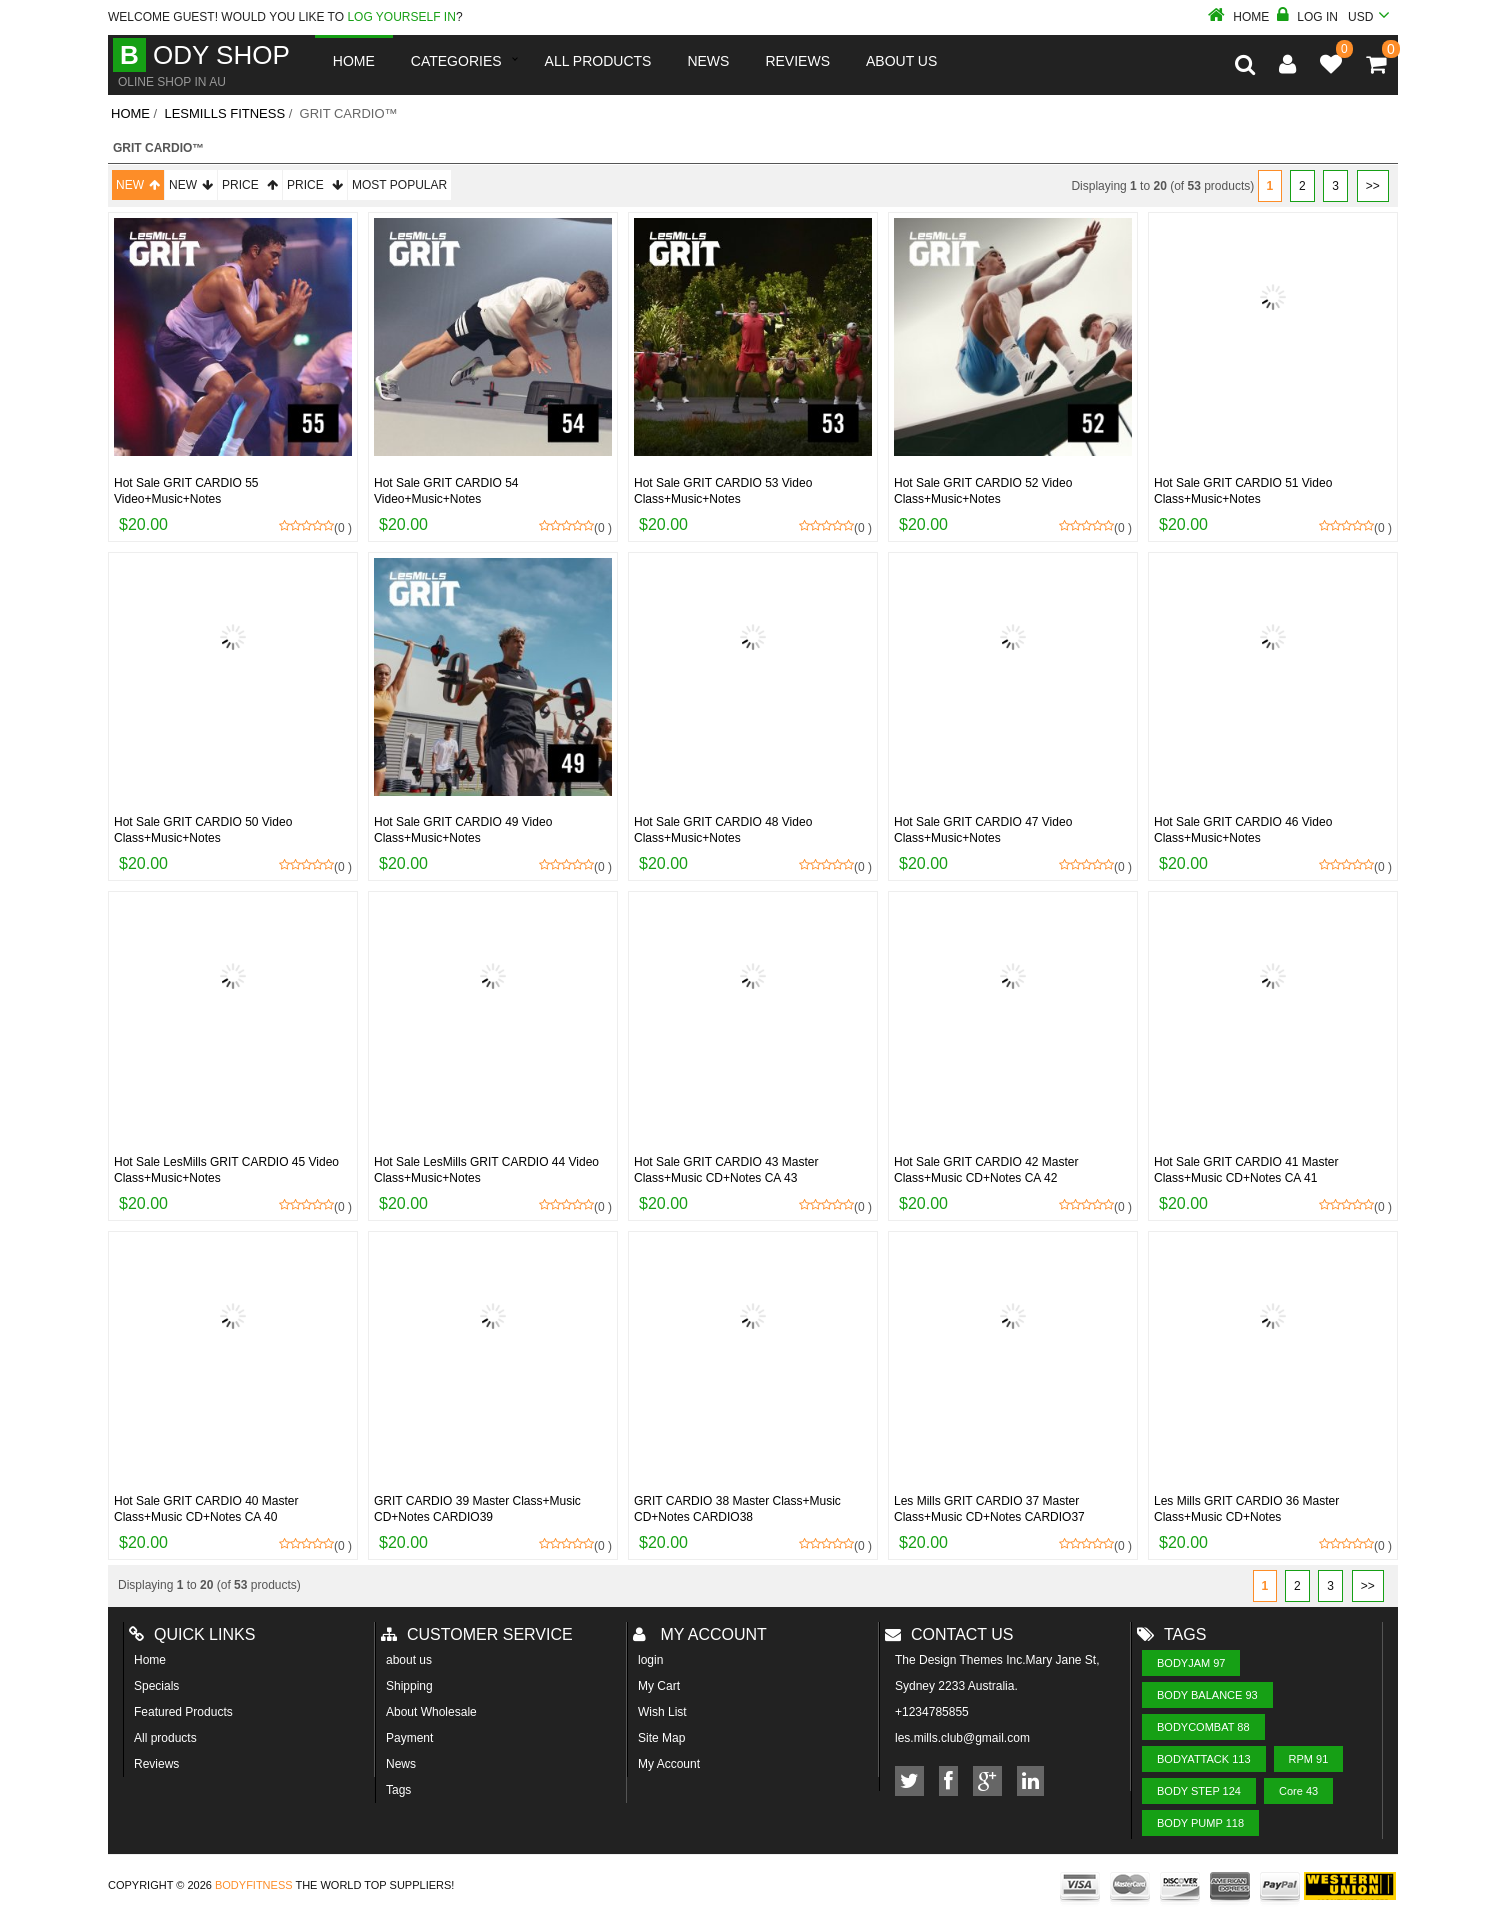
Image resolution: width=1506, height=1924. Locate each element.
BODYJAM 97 (1191, 1663)
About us (901, 61)
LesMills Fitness (224, 113)
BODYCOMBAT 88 (1203, 1727)
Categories (456, 61)
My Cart (659, 1686)
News (708, 61)
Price (250, 185)
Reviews (156, 1764)
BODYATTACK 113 (1204, 1759)
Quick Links (192, 1634)
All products (165, 1738)
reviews (797, 61)
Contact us (949, 1634)
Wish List (662, 1712)
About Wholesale (431, 1712)
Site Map (661, 1738)
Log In (1307, 17)
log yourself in (401, 17)
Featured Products (183, 1712)
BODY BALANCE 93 (1207, 1695)
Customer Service (477, 1634)
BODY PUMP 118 (1200, 1823)
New (138, 185)
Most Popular (399, 185)
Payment (409, 1738)
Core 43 (1298, 1791)
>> (1373, 186)
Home (1238, 17)
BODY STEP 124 (1199, 1791)
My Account (669, 1764)
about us (409, 1660)
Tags (398, 1790)
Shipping (409, 1686)
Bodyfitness (254, 1885)
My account (700, 1634)
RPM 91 (1309, 1759)
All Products (598, 61)
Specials (156, 1686)
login (650, 1660)
